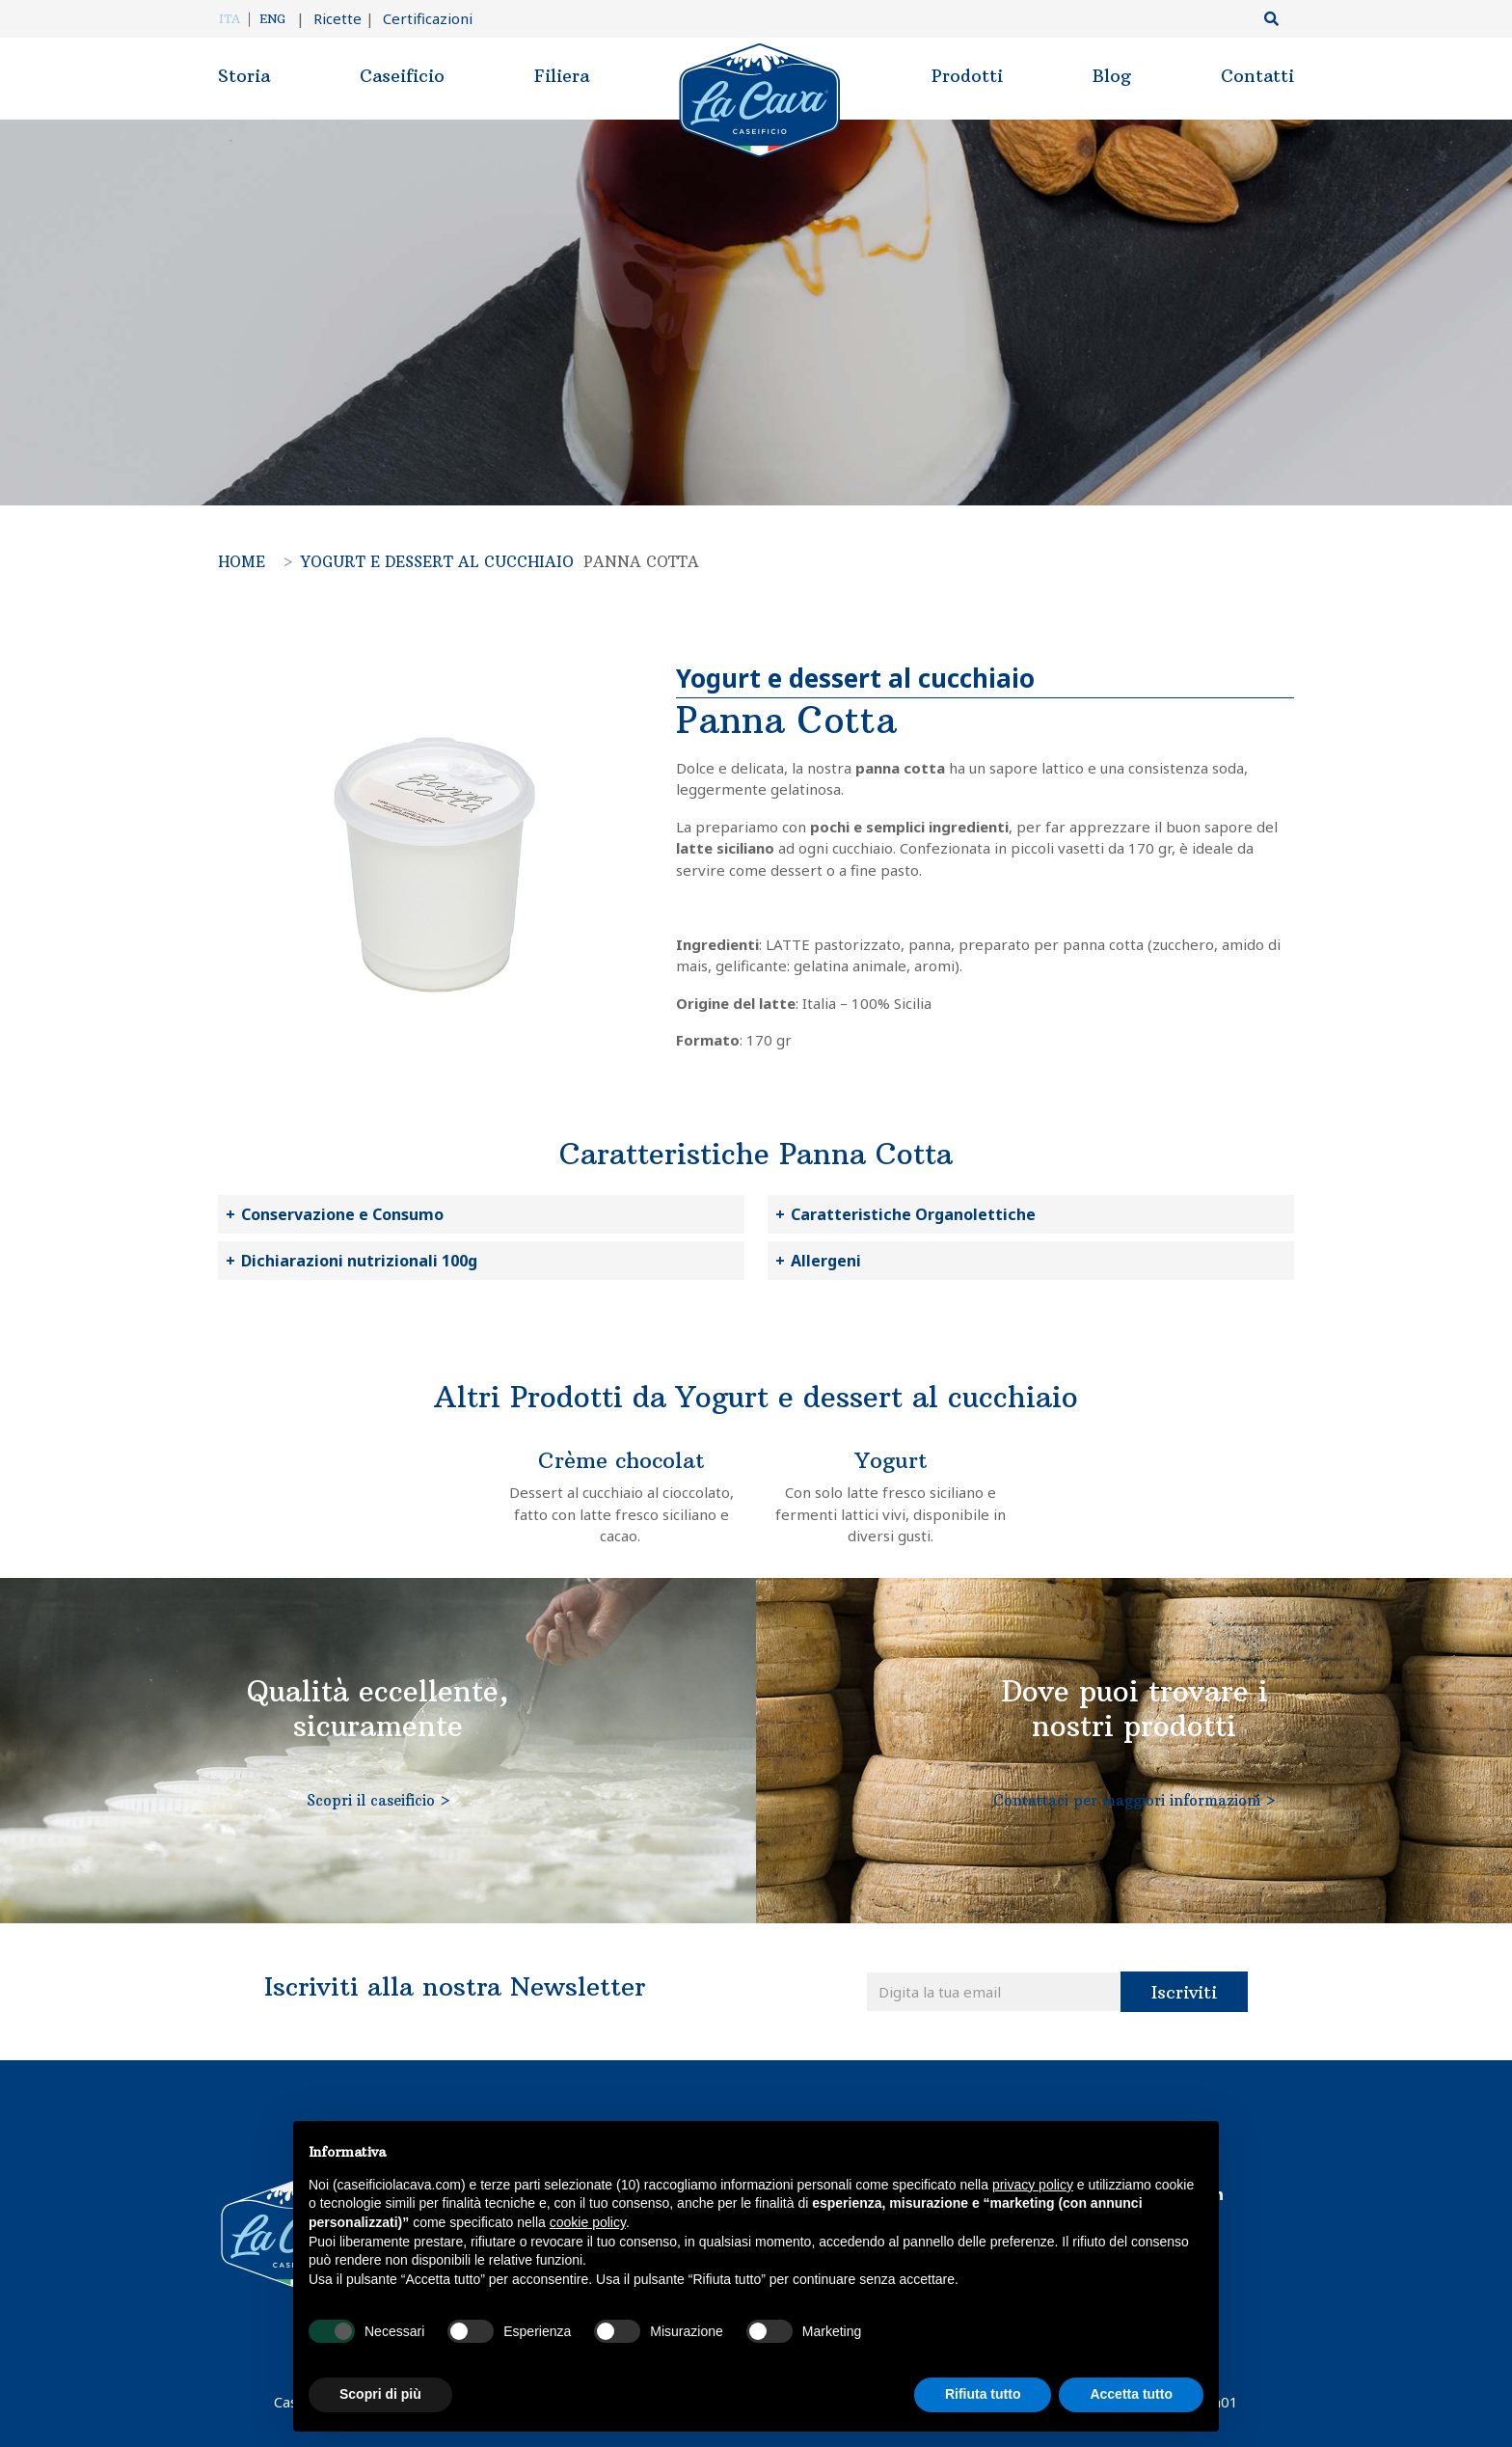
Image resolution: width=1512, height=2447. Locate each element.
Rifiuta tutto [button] (983, 2394)
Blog (1112, 76)
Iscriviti (1184, 1992)
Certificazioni (418, 18)
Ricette (329, 18)
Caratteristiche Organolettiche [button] (913, 1214)
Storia (244, 76)
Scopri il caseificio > (378, 1800)
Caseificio (402, 76)
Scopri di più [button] (380, 2394)
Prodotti (967, 76)
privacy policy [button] (1032, 2184)
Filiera (561, 76)
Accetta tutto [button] (1131, 2394)
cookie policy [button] (588, 2222)
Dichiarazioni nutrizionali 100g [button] (359, 1260)
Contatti (1257, 76)
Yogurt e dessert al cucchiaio (437, 562)
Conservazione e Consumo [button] (342, 1214)
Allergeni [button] (826, 1260)
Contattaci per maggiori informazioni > (1134, 1800)
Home (241, 562)
